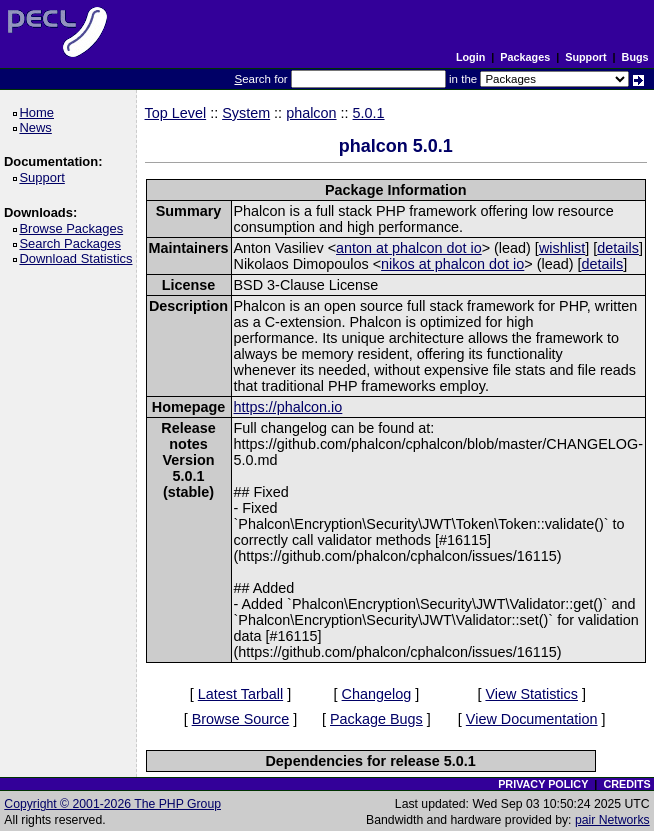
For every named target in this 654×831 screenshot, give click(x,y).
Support (585, 57)
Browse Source (241, 719)
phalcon (311, 113)
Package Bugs (376, 719)
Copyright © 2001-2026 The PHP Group (112, 804)
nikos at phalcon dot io (452, 264)
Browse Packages (74, 228)
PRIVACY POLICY (543, 784)
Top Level (176, 113)
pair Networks (612, 820)
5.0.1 (369, 113)
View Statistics (531, 694)
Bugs (635, 57)
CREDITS (626, 784)
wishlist (562, 248)
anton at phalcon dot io (409, 248)
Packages (525, 57)
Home (39, 112)
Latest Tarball (240, 694)
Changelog (377, 694)
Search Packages (73, 243)
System (246, 113)
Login (470, 57)
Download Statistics (79, 258)
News (38, 127)
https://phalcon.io (288, 407)
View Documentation (532, 719)
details (618, 248)
